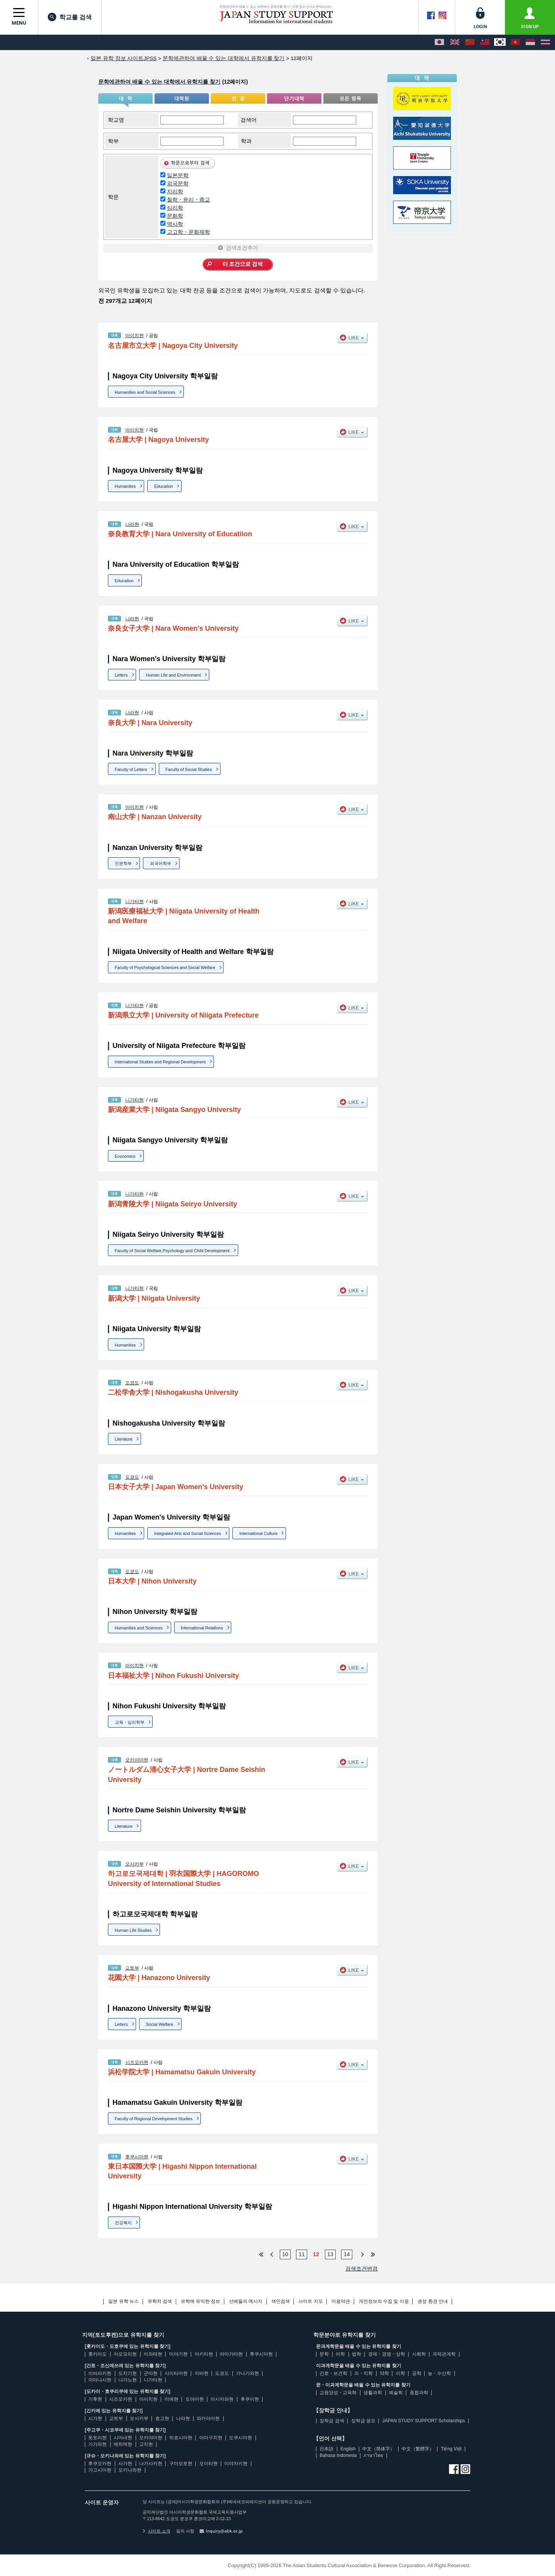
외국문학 (177, 183)
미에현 (171, 2399)
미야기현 (178, 2354)
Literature (124, 1439)
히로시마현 (180, 2437)
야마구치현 (210, 2437)
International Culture (258, 1533)
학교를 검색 (70, 17)
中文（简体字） (378, 2449)
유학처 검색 (160, 2301)
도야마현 (194, 2399)
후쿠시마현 (136, 2157)
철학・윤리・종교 (188, 199)
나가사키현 (150, 2463)
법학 (356, 2354)
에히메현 (123, 2444)
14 (347, 2254)
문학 (324, 2354)
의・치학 (363, 2373)
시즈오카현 (136, 2062)
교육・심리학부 (130, 1722)
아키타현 (204, 2354)
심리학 (175, 208)
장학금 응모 (363, 2420)
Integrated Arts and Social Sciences (187, 1533)
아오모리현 (125, 2354)
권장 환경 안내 (432, 2301)
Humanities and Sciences (139, 1628)
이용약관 (340, 2301)
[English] (455, 42)
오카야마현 (136, 1760)
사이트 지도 (310, 2301)
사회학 (419, 2354)
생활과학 (372, 2392)
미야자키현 (235, 2463)
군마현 (151, 2373)
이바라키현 (99, 2373)
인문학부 (123, 863)
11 (302, 2254)
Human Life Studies (133, 1930)
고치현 (146, 2444)
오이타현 (208, 2463)
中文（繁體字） (418, 2449)
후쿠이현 (249, 2399)
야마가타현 (231, 2354)
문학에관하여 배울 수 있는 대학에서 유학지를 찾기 (159, 82)
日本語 (326, 2449)
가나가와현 (247, 2373)
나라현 (132, 524)
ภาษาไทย (373, 2455)
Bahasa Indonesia (338, 2455)
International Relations (202, 1628)
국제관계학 (444, 2354)
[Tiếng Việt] (515, 42)
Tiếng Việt (451, 2449)
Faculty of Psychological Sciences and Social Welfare (165, 967)
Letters (121, 675)
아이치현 (134, 335)
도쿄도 (132, 1382)
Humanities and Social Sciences (145, 392)
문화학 (175, 216)
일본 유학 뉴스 (123, 2301)
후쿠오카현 (99, 2463)
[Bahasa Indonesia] (530, 42)
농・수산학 (439, 2373)
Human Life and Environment (173, 675)
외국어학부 (160, 863)
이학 (400, 2373)
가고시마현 (99, 2470)
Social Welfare (159, 2024)
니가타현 (134, 901)
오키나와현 (129, 2470)
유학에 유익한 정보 (200, 2301)
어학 (340, 2354)
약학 (384, 2373)
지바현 (202, 2373)
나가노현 (127, 2380)
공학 (416, 2373)
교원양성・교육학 (338, 2392)
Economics (125, 1156)
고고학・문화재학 (188, 232)
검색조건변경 (361, 2268)
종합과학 (419, 2392)
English (347, 2449)
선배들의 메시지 (245, 2301)
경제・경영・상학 (386, 2354)
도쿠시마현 (240, 2437)
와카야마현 (208, 2418)
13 (330, 2254)
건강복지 (123, 2222)
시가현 (95, 2418)
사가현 (125, 2463)
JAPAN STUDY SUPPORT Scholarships (423, 2420)
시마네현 (123, 2437)
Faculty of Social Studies (188, 769)
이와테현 (153, 2354)
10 (285, 2254)
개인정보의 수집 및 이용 (384, 2301)
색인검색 (280, 2301)
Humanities (125, 486)
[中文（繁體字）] (485, 42)
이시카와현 (222, 2399)
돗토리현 (97, 2437)
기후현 (95, 2399)
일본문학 (177, 175)
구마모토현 (180, 2463)
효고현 (162, 2418)
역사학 (175, 224)
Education (163, 486)
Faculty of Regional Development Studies (154, 2118)
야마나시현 (99, 2380)
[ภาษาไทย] (545, 42)
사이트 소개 (156, 2531)
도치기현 (127, 2373)
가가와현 (97, 2444)
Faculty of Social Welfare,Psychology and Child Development (172, 1250)
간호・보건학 (333, 2373)
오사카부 (134, 1864)
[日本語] (439, 42)
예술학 (396, 2392)
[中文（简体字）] (470, 42)
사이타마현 (176, 2373)
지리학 (175, 191)
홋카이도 (97, 2354)
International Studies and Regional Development (160, 1062)
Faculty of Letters (131, 769)
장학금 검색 (332, 2420)
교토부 (132, 1968)
